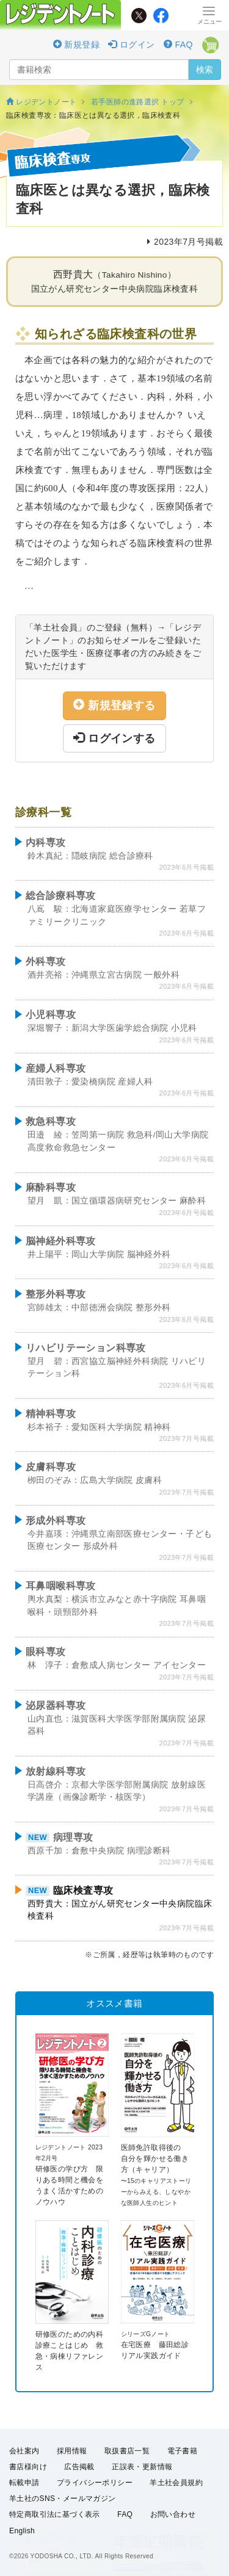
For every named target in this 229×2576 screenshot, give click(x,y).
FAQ (178, 44)
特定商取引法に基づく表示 (54, 2514)
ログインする (114, 738)
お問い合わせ (172, 2514)
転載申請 (24, 2482)
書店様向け (28, 2466)
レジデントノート (41, 102)
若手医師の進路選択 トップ (137, 102)
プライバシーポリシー (95, 2482)
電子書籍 (182, 2451)
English (22, 2531)
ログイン (131, 44)
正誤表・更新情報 (142, 2466)
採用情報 (72, 2451)
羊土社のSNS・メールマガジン (62, 2498)
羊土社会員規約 (176, 2482)
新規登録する (114, 705)
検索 (204, 69)
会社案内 (24, 2451)
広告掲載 (79, 2466)
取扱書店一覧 (127, 2451)
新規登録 (76, 44)
